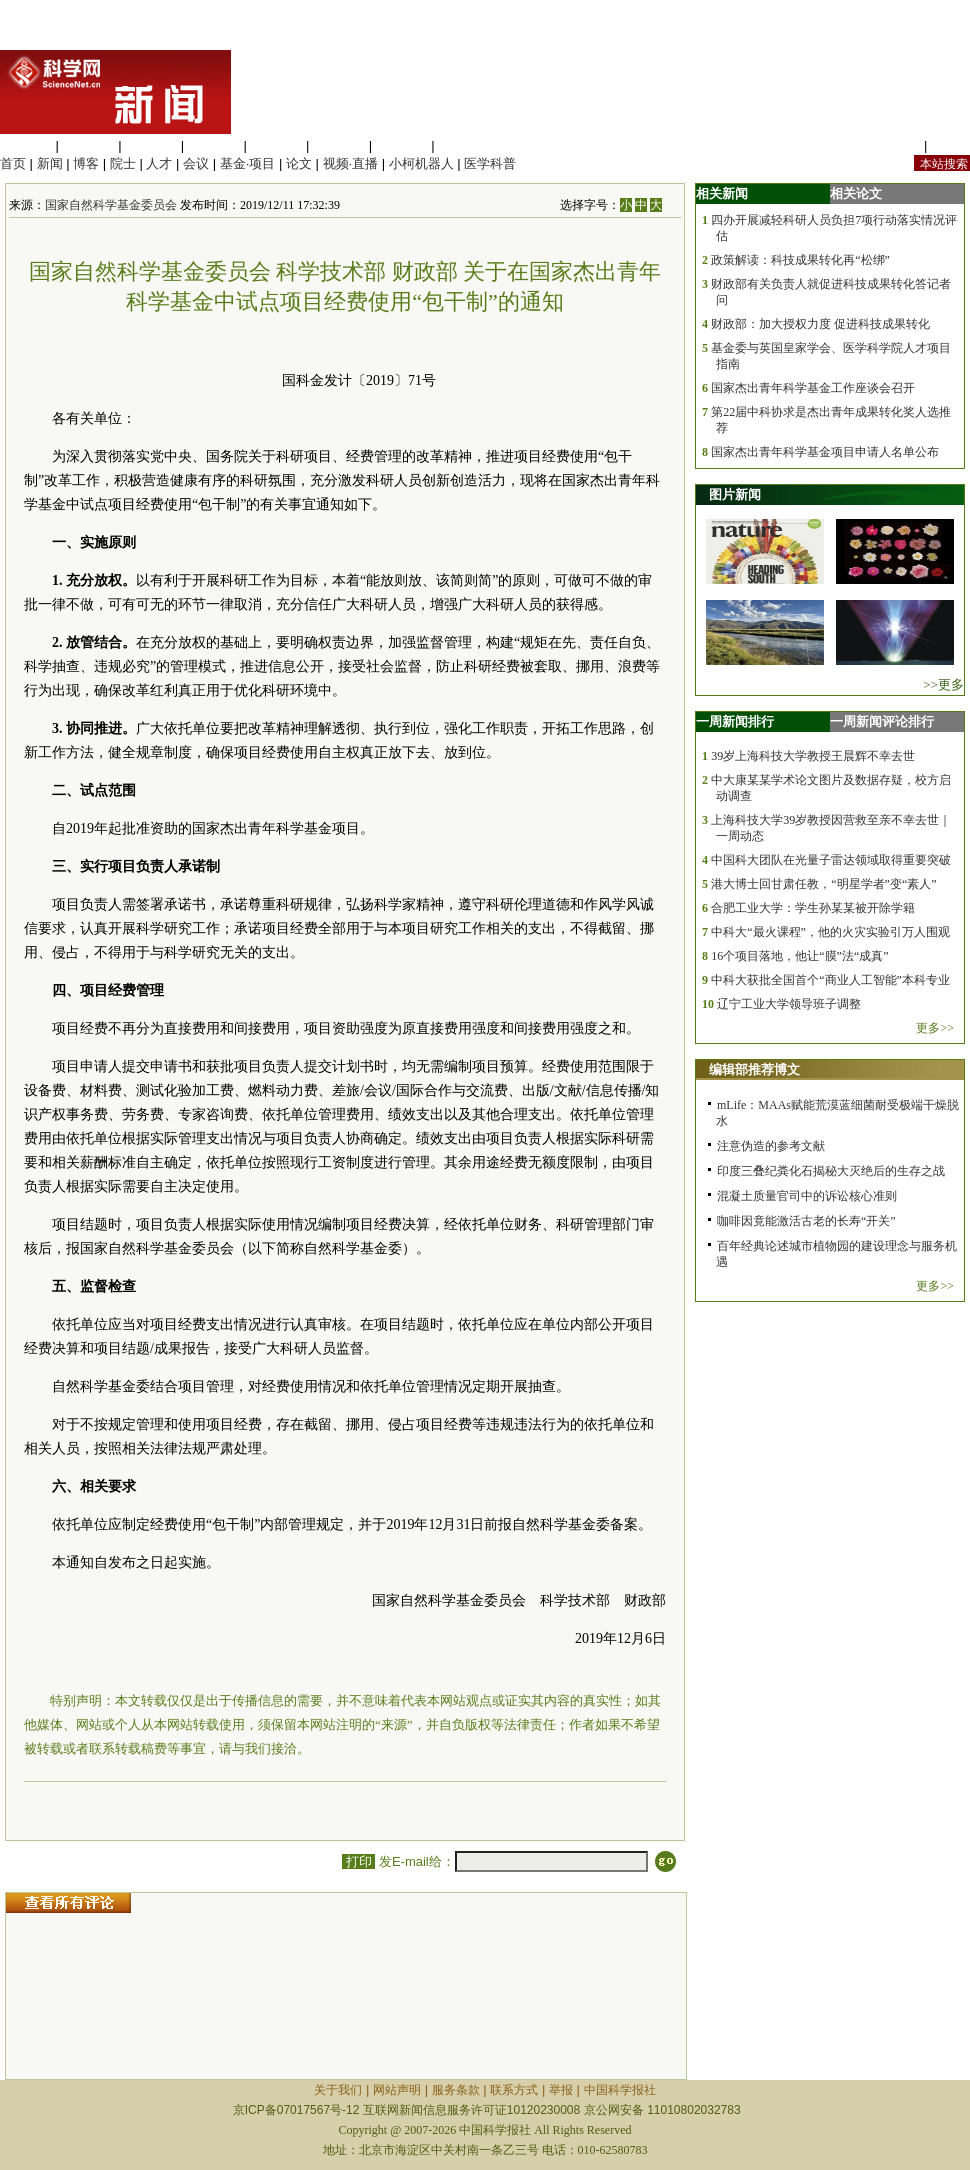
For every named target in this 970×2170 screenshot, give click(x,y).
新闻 (50, 163)
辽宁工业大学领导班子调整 (789, 1004)
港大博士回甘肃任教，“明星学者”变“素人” (823, 884)
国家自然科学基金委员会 (111, 205)
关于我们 (338, 2090)
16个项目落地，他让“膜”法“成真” (799, 956)
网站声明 (397, 2090)
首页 (13, 163)
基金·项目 (248, 163)
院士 (123, 163)
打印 (358, 1861)
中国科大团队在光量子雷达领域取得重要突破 (831, 860)
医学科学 (89, 145)
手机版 (950, 145)
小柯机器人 (421, 163)
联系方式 (514, 2090)
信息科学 (276, 145)
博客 (86, 163)
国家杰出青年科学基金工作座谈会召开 (813, 388)
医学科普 (490, 163)
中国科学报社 (620, 2090)
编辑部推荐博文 (754, 1069)
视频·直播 (351, 163)
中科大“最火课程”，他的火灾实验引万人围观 (830, 932)
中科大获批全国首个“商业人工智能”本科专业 (830, 980)
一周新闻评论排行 (882, 721)
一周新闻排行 (735, 721)
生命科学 (26, 145)
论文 (299, 163)
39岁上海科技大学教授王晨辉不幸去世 (813, 756)
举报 (561, 2090)
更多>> (935, 1028)
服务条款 (456, 2090)
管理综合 (464, 145)
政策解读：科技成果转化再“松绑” (800, 260)
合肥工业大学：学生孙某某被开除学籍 (813, 908)
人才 (159, 163)
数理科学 (402, 145)
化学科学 (151, 145)
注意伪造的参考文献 (771, 1146)
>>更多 (943, 684)
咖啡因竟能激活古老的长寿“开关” (806, 1221)
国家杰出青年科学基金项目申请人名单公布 (825, 452)
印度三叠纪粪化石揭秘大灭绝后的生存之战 (831, 1171)
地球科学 (339, 145)
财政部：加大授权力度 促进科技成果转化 (820, 324)
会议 (196, 163)
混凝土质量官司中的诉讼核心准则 (807, 1196)
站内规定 (894, 145)
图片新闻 (735, 494)
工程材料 (214, 145)
